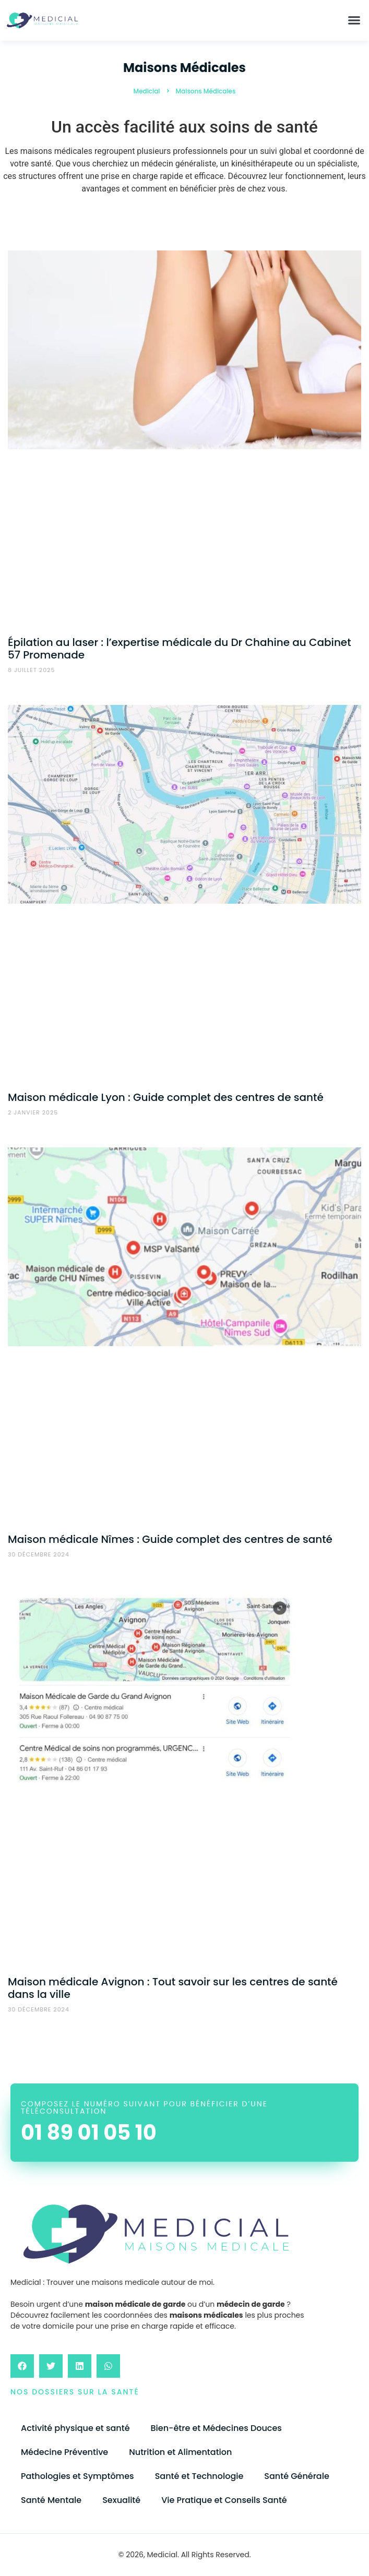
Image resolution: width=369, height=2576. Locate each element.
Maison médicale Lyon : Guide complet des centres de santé (166, 1097)
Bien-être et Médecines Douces (216, 2428)
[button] (354, 20)
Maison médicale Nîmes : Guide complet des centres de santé (170, 1539)
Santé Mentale (51, 2500)
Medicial (147, 91)
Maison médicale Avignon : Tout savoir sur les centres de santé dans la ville (173, 1988)
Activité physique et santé (75, 2428)
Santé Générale (296, 2476)
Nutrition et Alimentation (180, 2452)
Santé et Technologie (199, 2476)
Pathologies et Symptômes (77, 2476)
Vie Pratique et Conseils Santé (224, 2500)
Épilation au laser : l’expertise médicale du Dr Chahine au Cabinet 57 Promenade (179, 648)
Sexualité (121, 2500)
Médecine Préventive (64, 2452)
